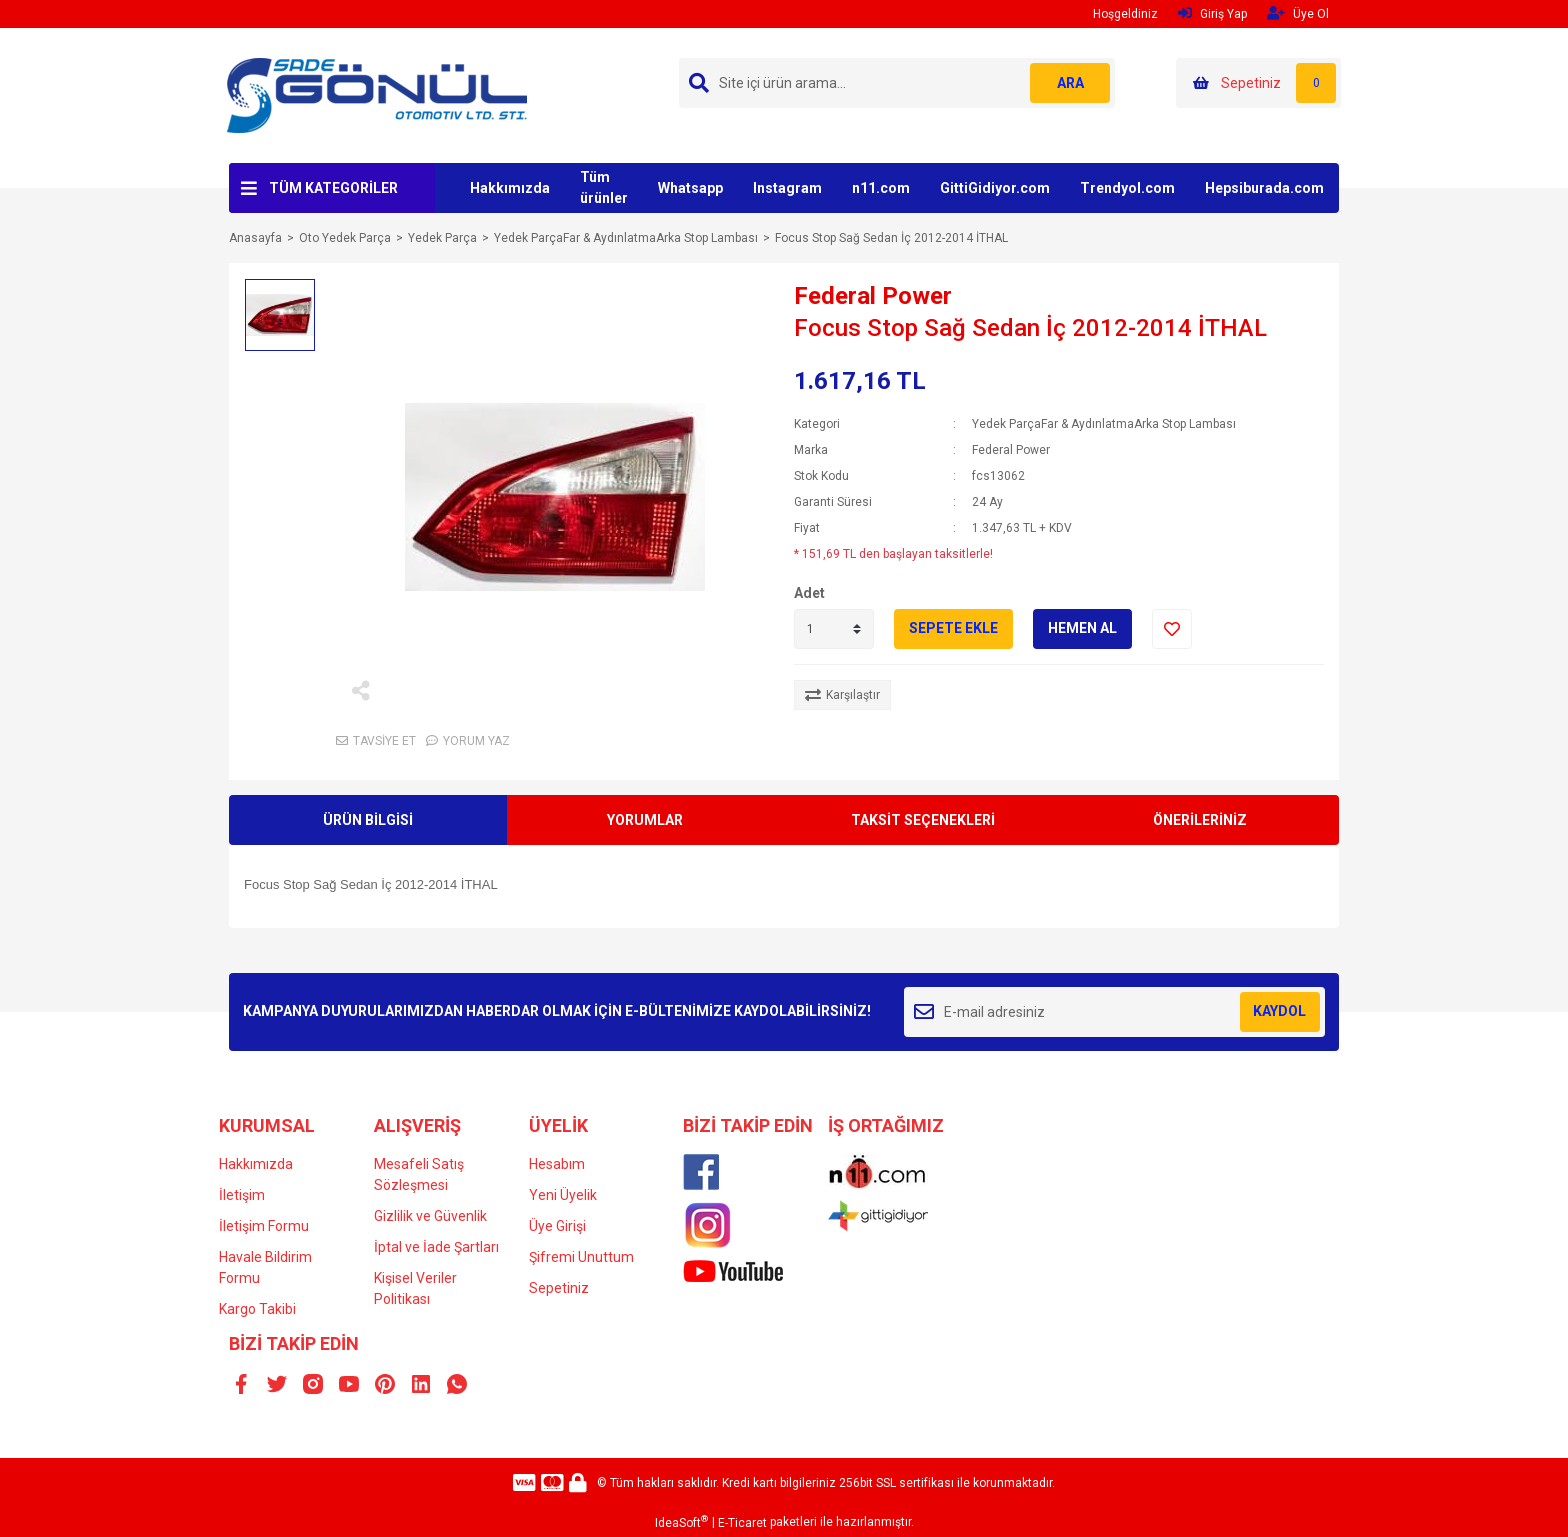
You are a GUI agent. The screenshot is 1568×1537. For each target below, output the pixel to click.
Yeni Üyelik (563, 1195)
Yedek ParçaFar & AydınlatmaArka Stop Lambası (1104, 424)
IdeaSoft (681, 1522)
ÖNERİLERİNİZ (1200, 820)
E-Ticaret (742, 1523)
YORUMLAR (645, 820)
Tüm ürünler (604, 187)
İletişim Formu (264, 1226)
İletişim (242, 1195)
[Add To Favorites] (1172, 629)
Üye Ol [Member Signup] (1298, 13)
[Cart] (1258, 83)
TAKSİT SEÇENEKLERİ (923, 820)
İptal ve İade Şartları (436, 1247)
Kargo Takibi (257, 1309)
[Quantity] (834, 629)
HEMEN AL (1082, 628)
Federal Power (873, 296)
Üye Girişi (557, 1226)
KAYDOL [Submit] (1279, 1011)
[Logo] (377, 95)
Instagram (787, 188)
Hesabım (557, 1164)
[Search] (897, 83)
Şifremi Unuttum (581, 1257)
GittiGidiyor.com (995, 188)
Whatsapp (690, 188)
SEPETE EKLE (953, 628)
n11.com (881, 188)
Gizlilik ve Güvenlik (430, 1216)
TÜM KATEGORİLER (333, 188)
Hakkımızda (510, 188)
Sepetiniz (559, 1288)
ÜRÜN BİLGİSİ (368, 820)
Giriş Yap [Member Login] (1212, 13)
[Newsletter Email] (1114, 1012)
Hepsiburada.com (1264, 188)
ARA (1070, 83)
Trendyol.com (1127, 188)
